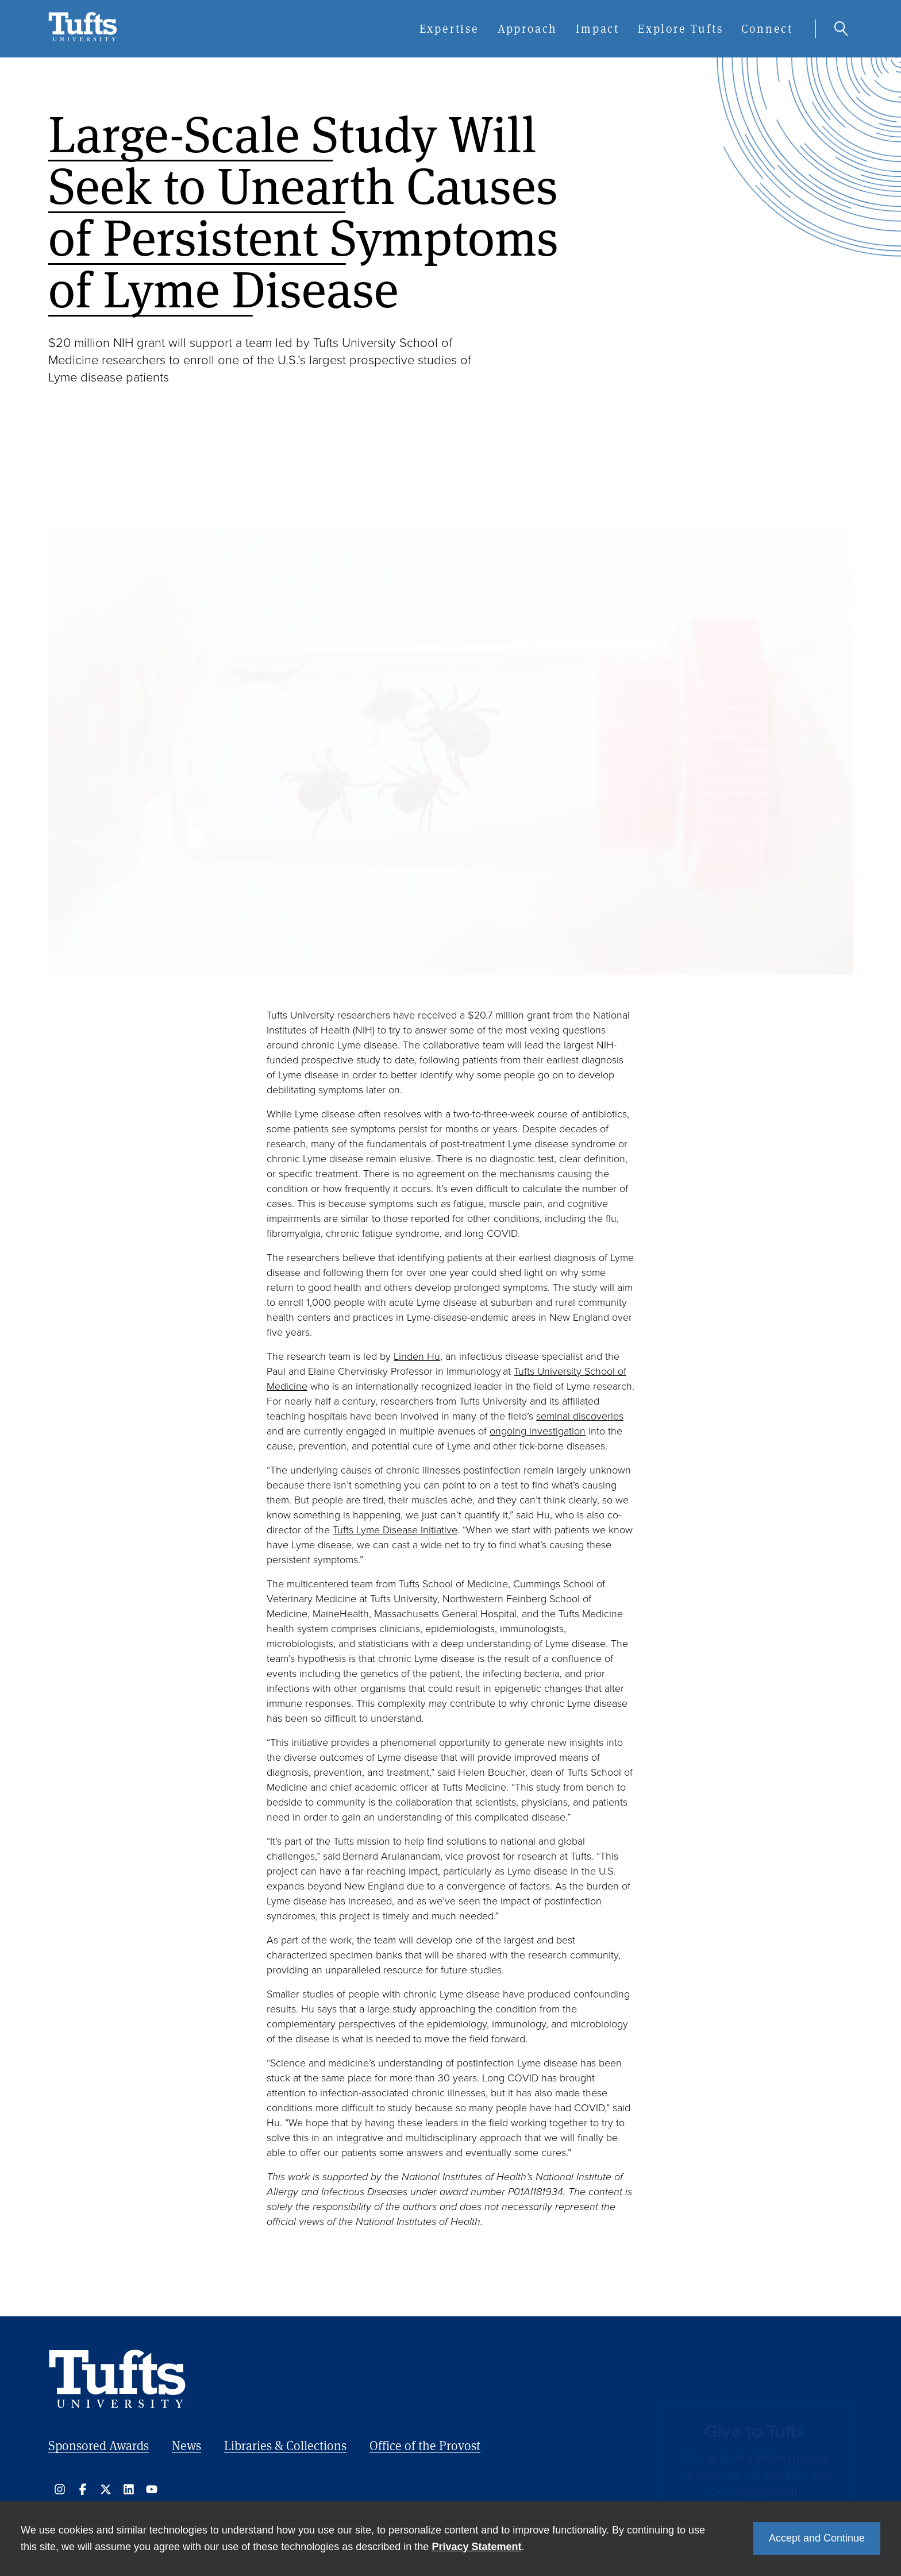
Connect (767, 28)
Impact (597, 28)
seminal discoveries (579, 1416)
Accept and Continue (817, 2538)
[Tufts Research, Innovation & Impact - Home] (82, 38)
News (186, 2445)
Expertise (449, 28)
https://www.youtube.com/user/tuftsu (151, 2489)
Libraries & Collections (285, 2445)
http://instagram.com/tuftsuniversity (59, 2489)
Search (841, 28)
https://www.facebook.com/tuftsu (82, 2489)
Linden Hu (417, 1356)
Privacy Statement (476, 2546)
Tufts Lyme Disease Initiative (395, 1529)
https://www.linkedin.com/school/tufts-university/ (128, 2489)
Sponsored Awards (98, 2445)
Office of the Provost (424, 2445)
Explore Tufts (680, 28)
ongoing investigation (538, 1431)
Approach (527, 28)
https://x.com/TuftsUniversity (105, 2489)
